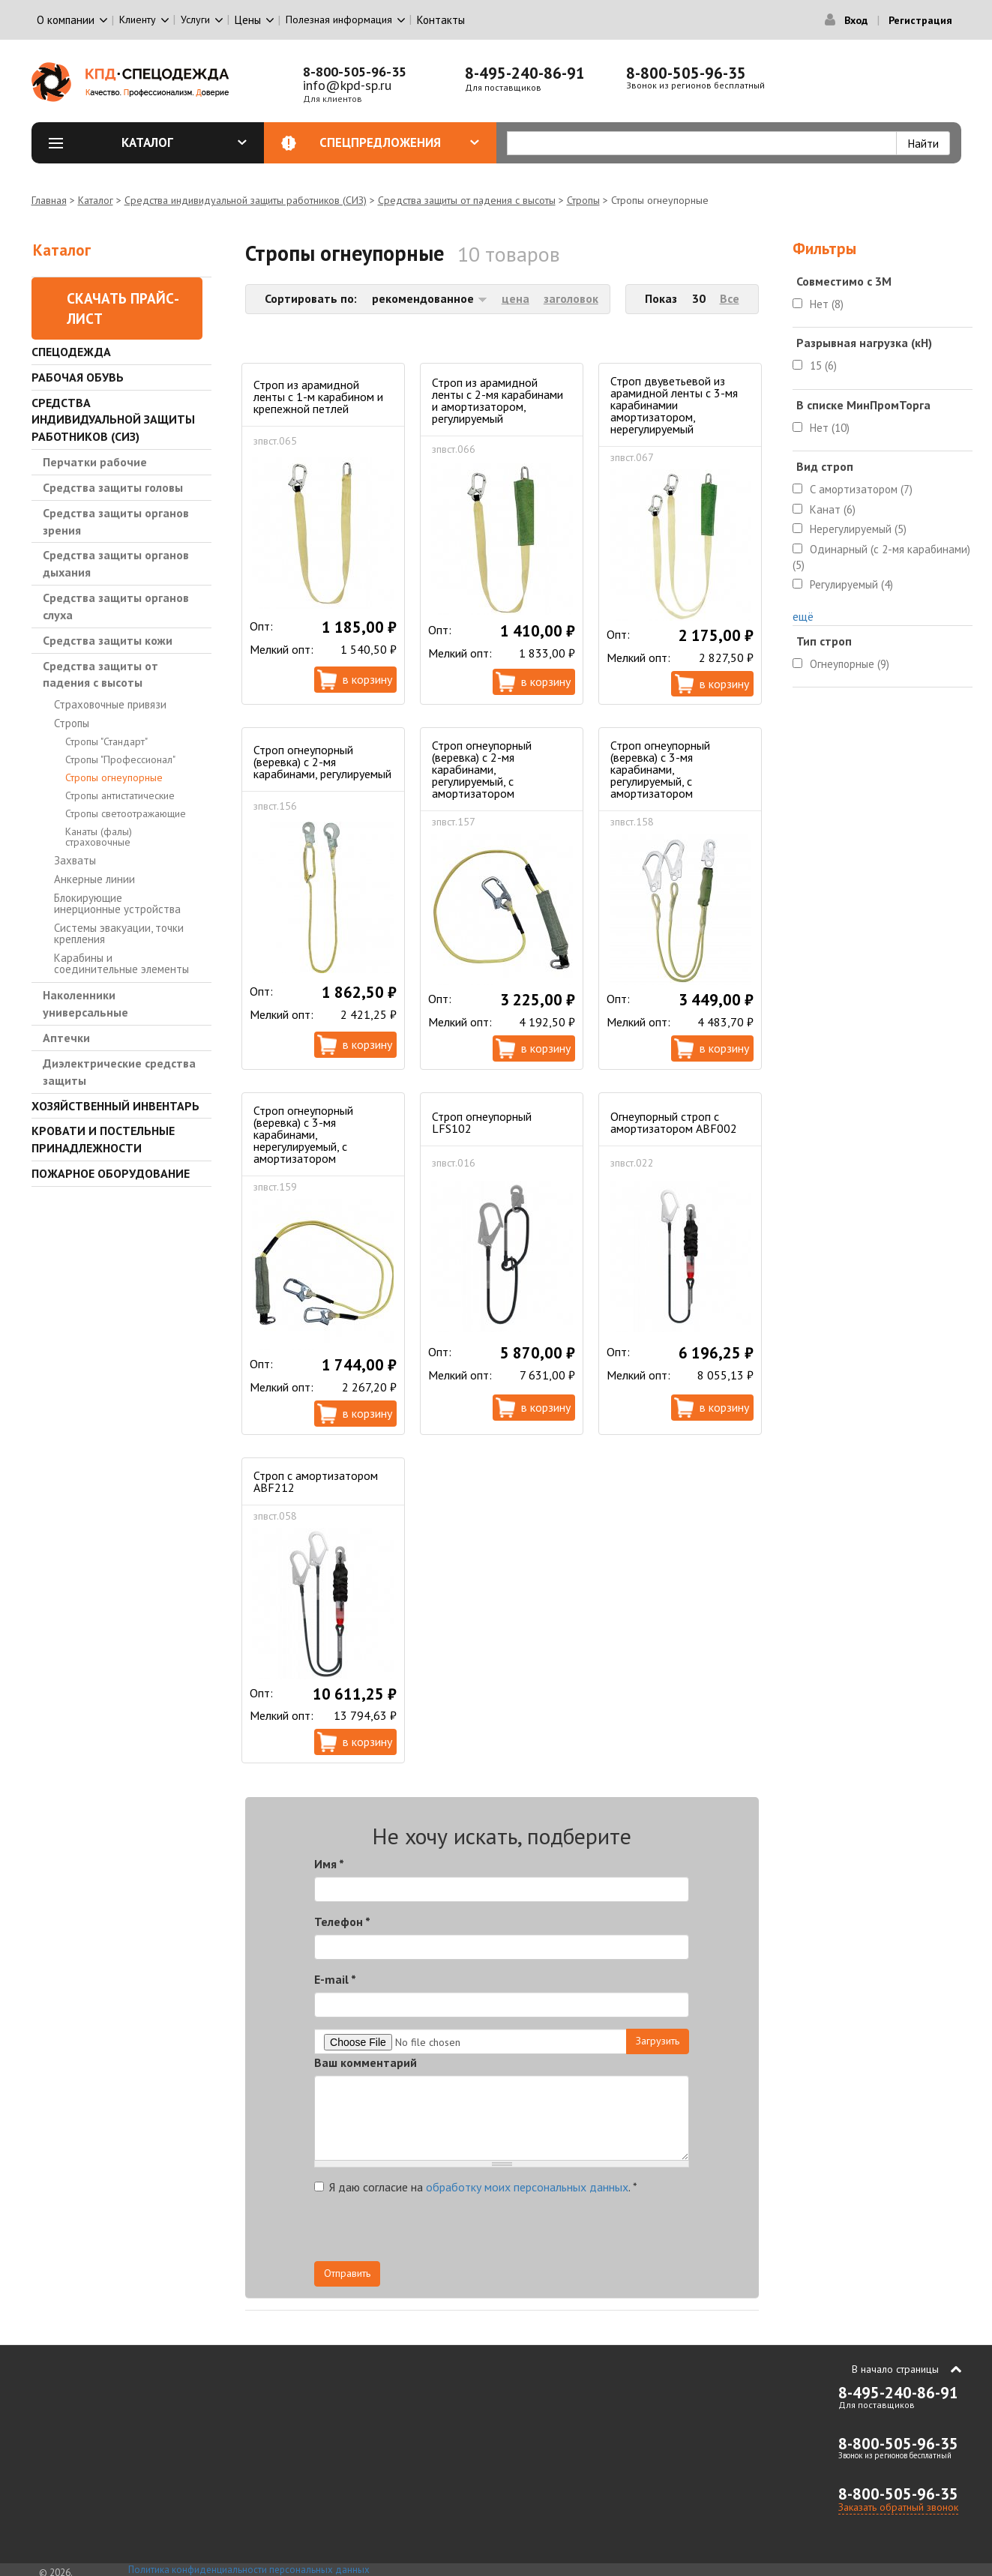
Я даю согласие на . (475, 2186)
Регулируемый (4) (851, 584)
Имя (329, 1863)
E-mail (335, 1979)
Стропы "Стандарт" (106, 741)
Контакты (441, 20)
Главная (49, 200)
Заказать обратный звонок (898, 2507)
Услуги (195, 19)
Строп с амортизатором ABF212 (315, 1481)
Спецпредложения (399, 142)
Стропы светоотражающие (125, 813)
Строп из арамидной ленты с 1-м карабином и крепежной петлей (318, 396)
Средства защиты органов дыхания (116, 563)
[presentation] (554, 2232)
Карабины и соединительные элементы (121, 963)
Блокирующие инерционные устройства (117, 903)
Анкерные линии (94, 879)
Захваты (75, 860)
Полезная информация (339, 19)
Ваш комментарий (365, 2062)
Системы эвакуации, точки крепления (119, 933)
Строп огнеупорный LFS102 (482, 1122)
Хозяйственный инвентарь (115, 1105)
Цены (248, 20)
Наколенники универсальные (85, 1003)
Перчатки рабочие (95, 461)
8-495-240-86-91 (525, 73)
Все (729, 298)
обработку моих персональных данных (527, 2186)
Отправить (347, 2273)
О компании (65, 20)
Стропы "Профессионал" (120, 759)
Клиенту (137, 19)
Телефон (342, 1921)
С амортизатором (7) (861, 489)
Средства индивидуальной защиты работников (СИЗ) (245, 200)
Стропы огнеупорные (114, 777)
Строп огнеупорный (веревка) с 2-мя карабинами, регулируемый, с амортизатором (482, 769)
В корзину (367, 679)
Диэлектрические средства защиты (119, 1072)
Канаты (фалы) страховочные (98, 837)
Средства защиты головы (113, 487)
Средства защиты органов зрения (116, 521)
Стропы (583, 200)
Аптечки (66, 1037)
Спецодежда (71, 351)
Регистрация (920, 20)
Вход (856, 20)
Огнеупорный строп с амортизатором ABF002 (673, 1122)
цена (515, 298)
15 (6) (823, 365)
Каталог (184, 142)
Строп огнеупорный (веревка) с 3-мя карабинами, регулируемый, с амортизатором (660, 769)
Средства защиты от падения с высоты (467, 200)
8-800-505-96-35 (354, 71)
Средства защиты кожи (107, 640)
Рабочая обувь (77, 377)
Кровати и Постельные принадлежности (103, 1139)
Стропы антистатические (120, 795)
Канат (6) (833, 509)
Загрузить (657, 2040)
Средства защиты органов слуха (116, 606)
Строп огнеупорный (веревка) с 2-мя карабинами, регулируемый (322, 761)
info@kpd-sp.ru (347, 85)
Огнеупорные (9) (849, 664)
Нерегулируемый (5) (858, 529)
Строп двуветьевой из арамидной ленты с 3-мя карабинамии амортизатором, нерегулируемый (674, 404)
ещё (803, 616)
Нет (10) (830, 428)
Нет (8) (827, 304)
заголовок (571, 298)
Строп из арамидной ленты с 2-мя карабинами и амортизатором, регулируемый (497, 400)
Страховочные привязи (110, 704)
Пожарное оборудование (110, 1173)
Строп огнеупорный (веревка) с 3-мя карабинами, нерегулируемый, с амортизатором (303, 1134)
